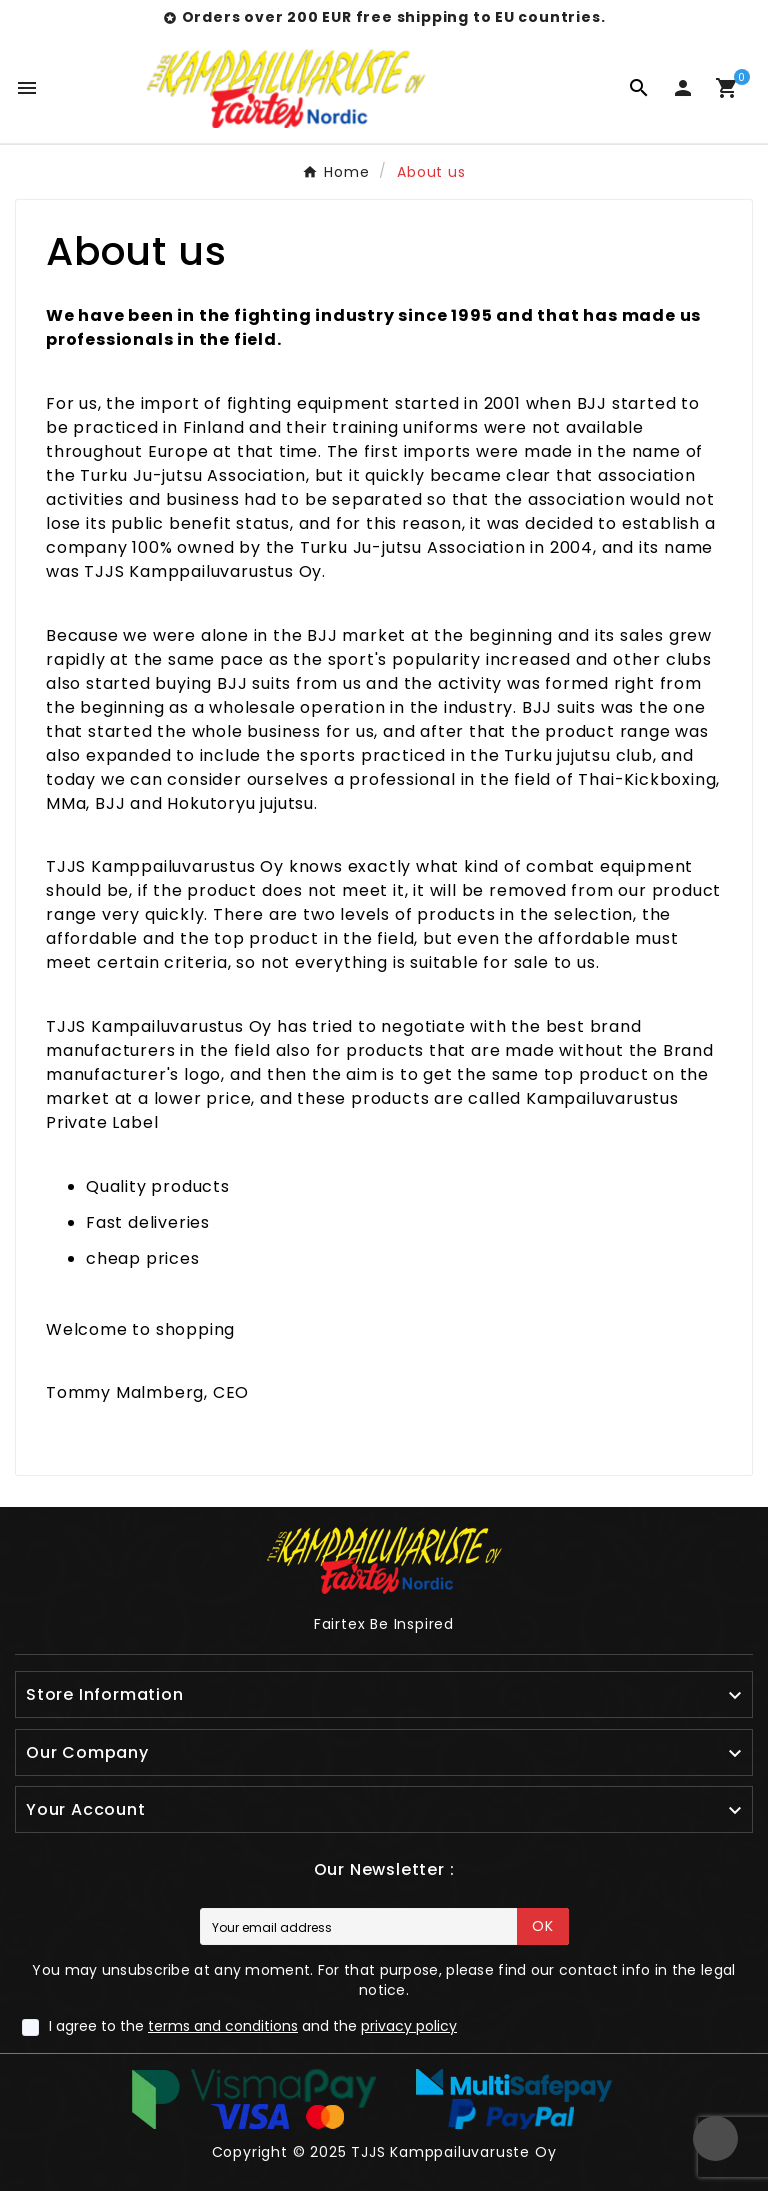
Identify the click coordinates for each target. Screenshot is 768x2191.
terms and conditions (223, 2026)
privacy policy (409, 2026)
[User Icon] (683, 88)
